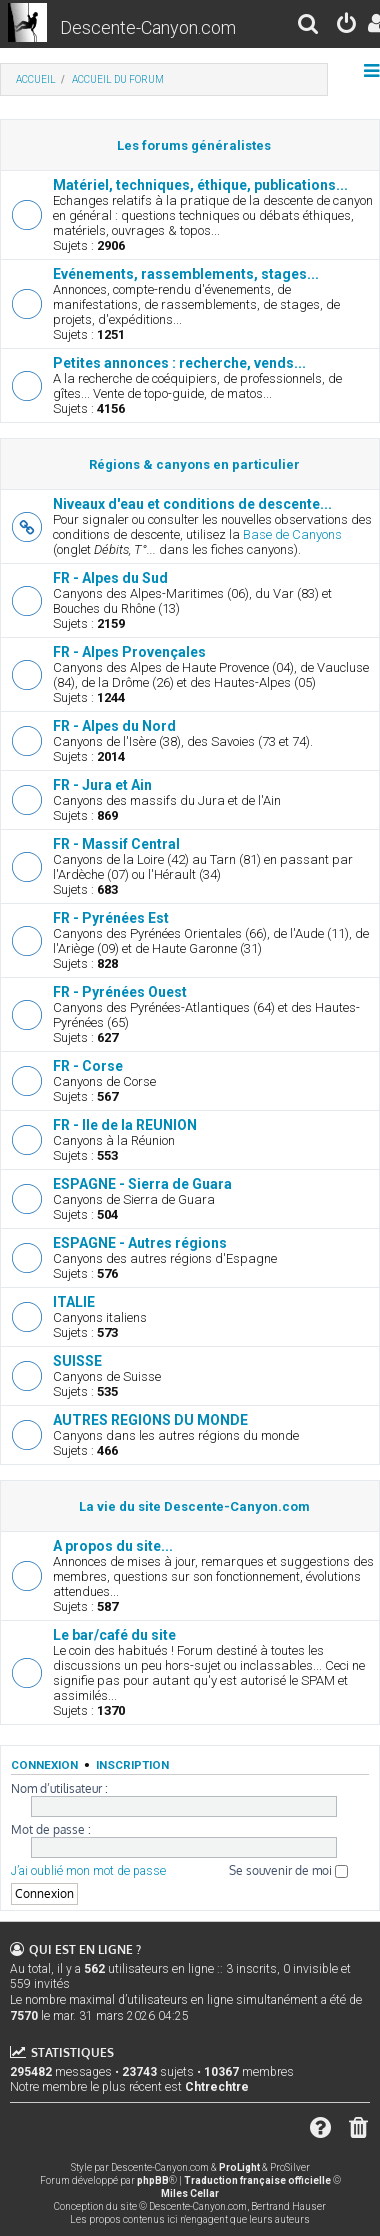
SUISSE (77, 1361)
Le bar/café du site (114, 1635)
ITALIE (74, 1302)
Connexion (44, 1765)
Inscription (132, 1765)
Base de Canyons (292, 534)
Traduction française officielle (257, 2180)
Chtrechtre (217, 2087)
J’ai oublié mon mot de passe (88, 1871)
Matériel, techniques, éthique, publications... (200, 185)
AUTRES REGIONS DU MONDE (150, 1420)
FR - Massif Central (116, 844)
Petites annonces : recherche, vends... (179, 363)
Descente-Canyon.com (148, 27)
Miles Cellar (190, 2193)
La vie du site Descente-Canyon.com (194, 1506)
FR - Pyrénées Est (111, 918)
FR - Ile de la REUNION (125, 1125)
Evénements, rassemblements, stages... (186, 274)
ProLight (239, 2167)
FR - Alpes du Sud (110, 578)
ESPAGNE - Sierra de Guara (142, 1184)
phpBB (153, 2180)
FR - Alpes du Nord (114, 726)
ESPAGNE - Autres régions (140, 1243)
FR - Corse (88, 1066)
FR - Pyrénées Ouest (120, 992)
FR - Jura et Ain (102, 785)
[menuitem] (309, 26)
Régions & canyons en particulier (194, 464)
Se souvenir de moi (288, 1870)
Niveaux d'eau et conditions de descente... (192, 504)
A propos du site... (113, 1546)
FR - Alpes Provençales (129, 652)
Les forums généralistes (194, 145)
